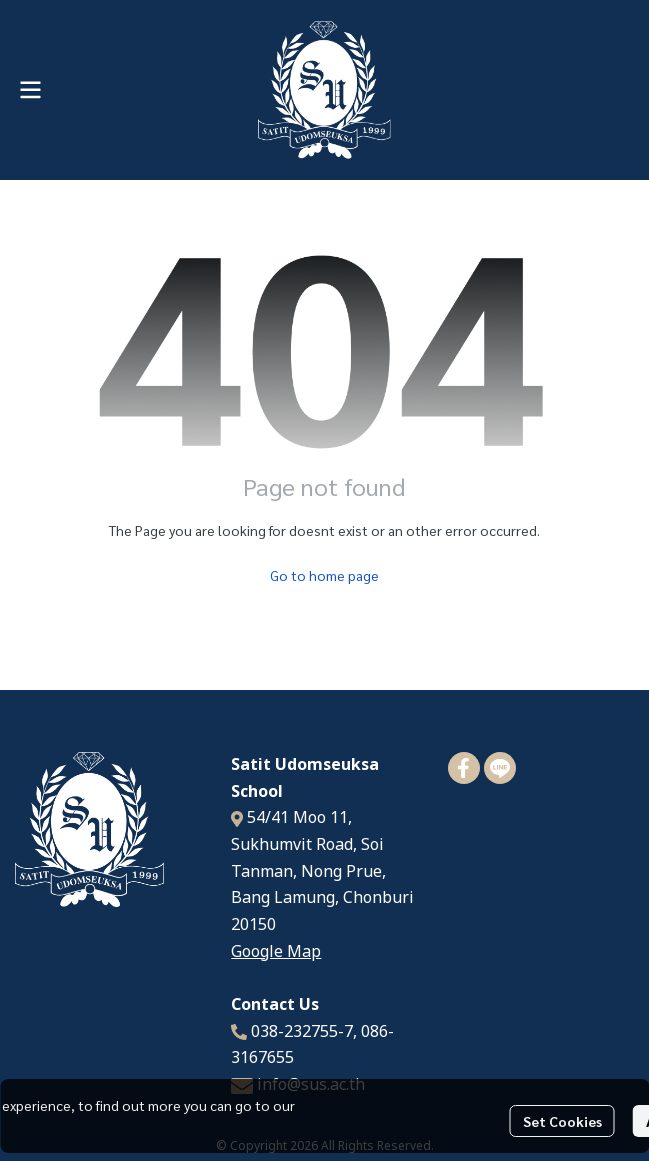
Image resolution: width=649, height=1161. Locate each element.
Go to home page (324, 575)
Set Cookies (562, 1121)
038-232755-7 (302, 1032)
